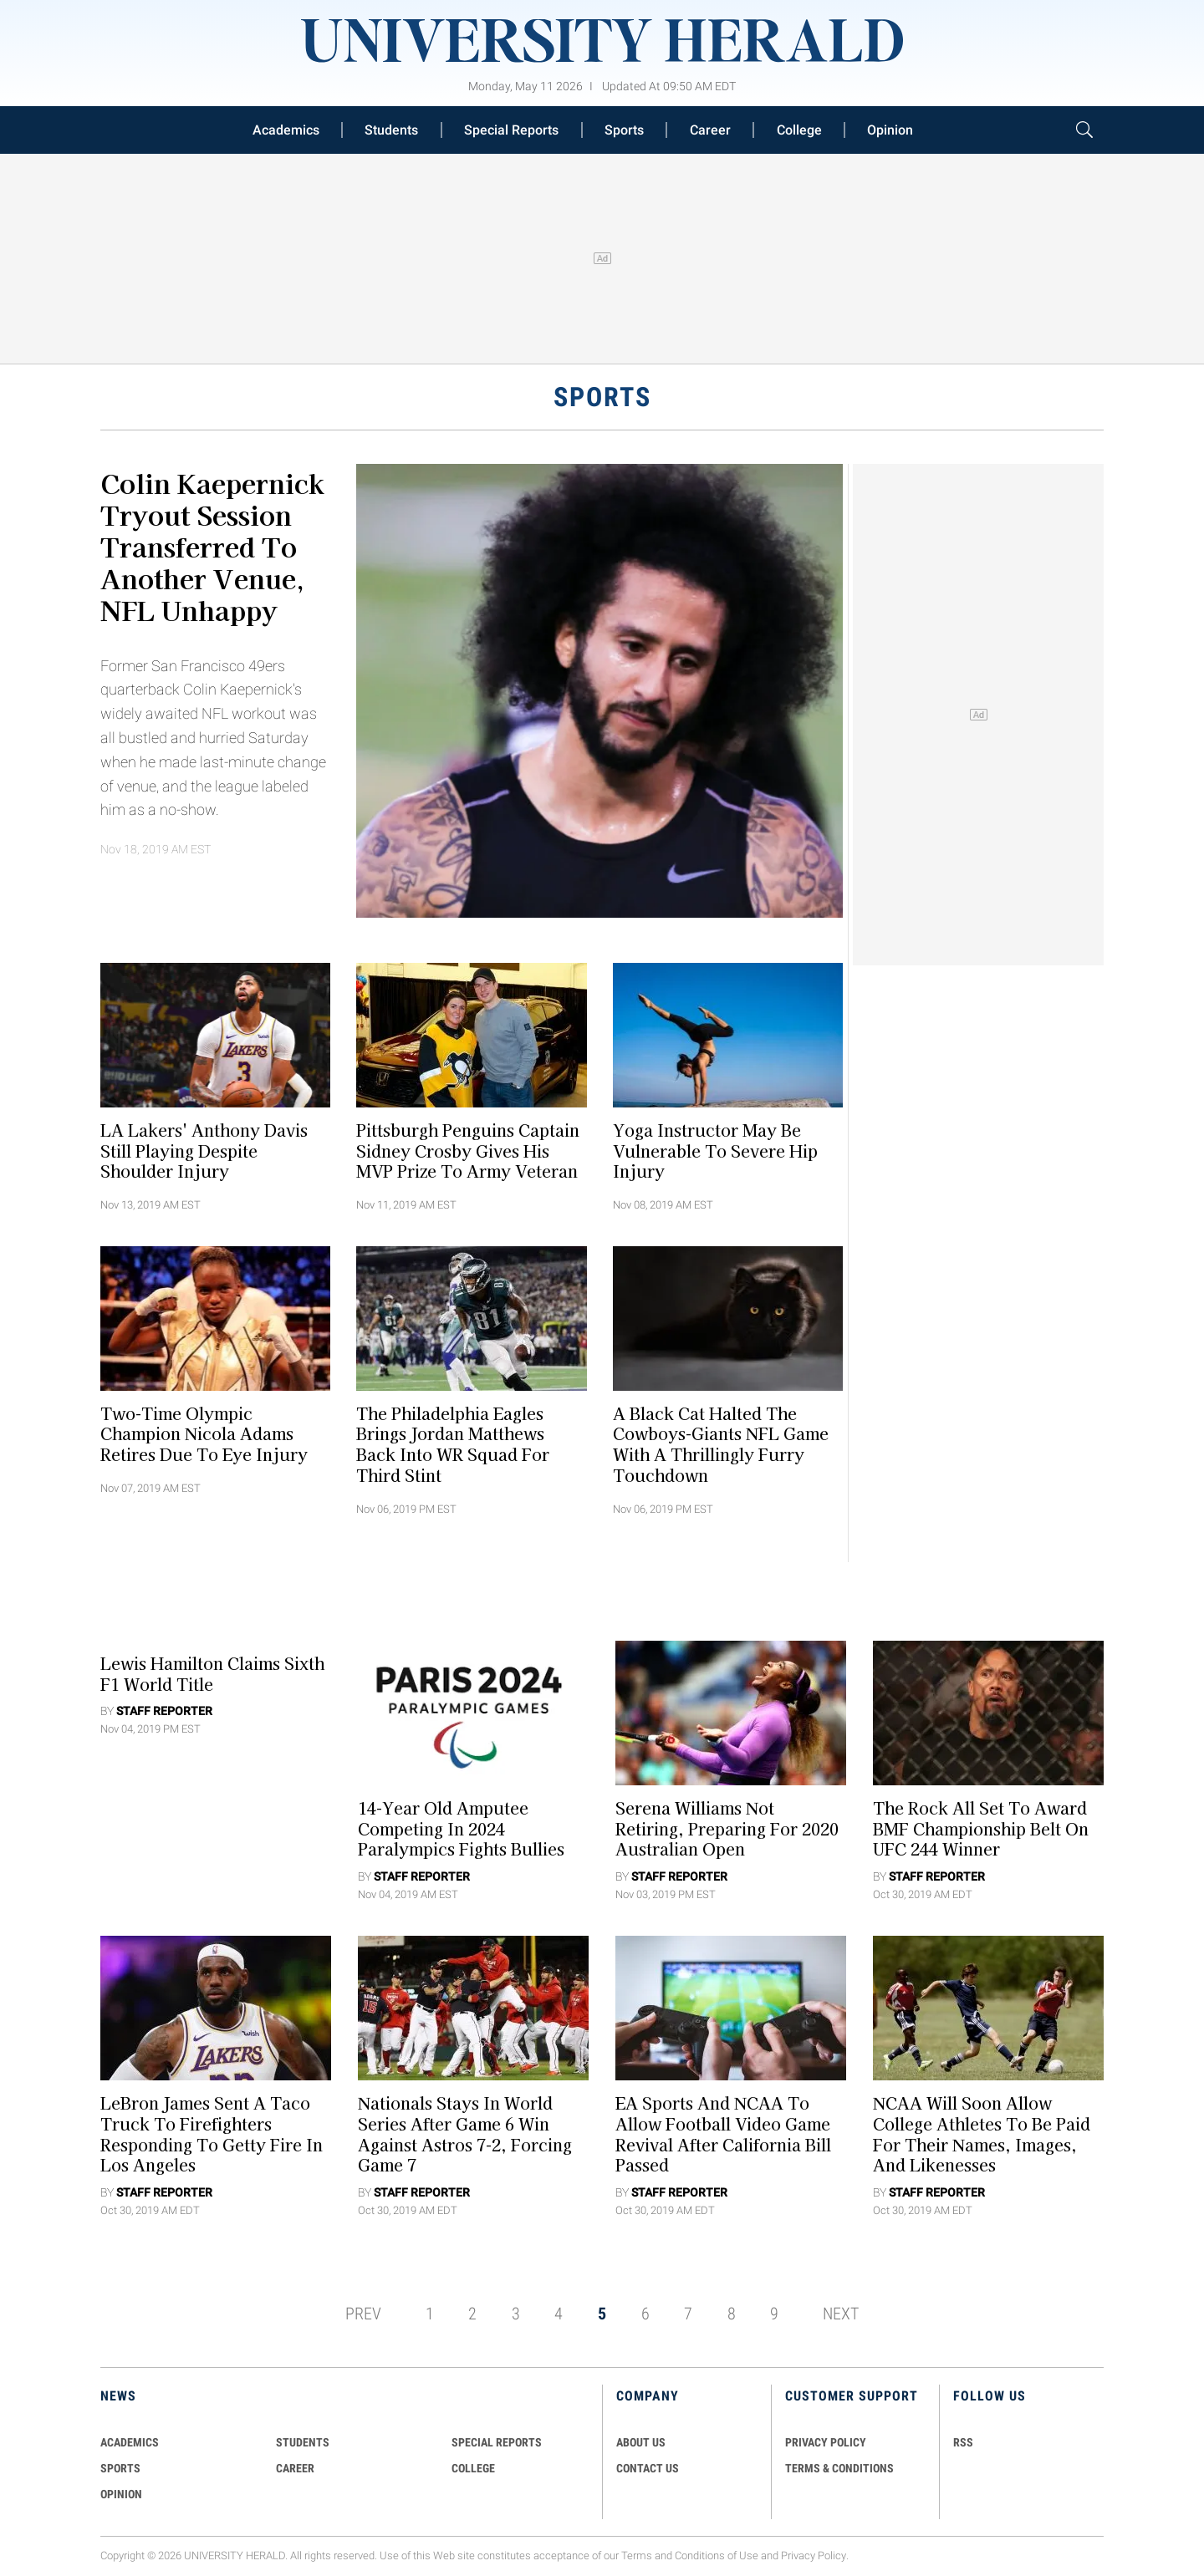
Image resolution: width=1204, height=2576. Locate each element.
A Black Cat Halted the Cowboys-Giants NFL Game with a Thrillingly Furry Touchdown (721, 1443)
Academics (286, 130)
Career (710, 130)
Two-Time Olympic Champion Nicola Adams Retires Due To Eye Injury (204, 1433)
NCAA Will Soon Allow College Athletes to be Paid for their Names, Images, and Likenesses (981, 2133)
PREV (363, 2314)
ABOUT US (641, 2442)
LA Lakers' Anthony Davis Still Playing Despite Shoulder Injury (204, 1150)
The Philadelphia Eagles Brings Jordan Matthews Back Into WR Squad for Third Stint (452, 1443)
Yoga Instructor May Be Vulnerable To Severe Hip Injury (715, 1150)
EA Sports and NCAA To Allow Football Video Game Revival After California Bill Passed (723, 2133)
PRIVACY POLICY (825, 2442)
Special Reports (511, 130)
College (799, 130)
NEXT (841, 2314)
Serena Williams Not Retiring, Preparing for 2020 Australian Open (727, 1828)
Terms (636, 2555)
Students (391, 130)
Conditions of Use (716, 2555)
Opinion (890, 130)
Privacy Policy (813, 2555)
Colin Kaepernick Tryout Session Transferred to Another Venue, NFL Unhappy (212, 546)
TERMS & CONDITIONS (839, 2468)
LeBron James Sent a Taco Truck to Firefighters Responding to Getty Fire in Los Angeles (211, 2133)
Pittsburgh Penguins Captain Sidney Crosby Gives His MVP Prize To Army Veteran (467, 1150)
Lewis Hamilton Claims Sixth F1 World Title (212, 1673)
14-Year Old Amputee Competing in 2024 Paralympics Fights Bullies (461, 1828)
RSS (963, 2442)
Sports (624, 130)
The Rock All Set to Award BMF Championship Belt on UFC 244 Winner (981, 1828)
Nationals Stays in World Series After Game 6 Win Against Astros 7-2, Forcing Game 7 (465, 2133)
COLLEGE (473, 2468)
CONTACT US (647, 2468)
